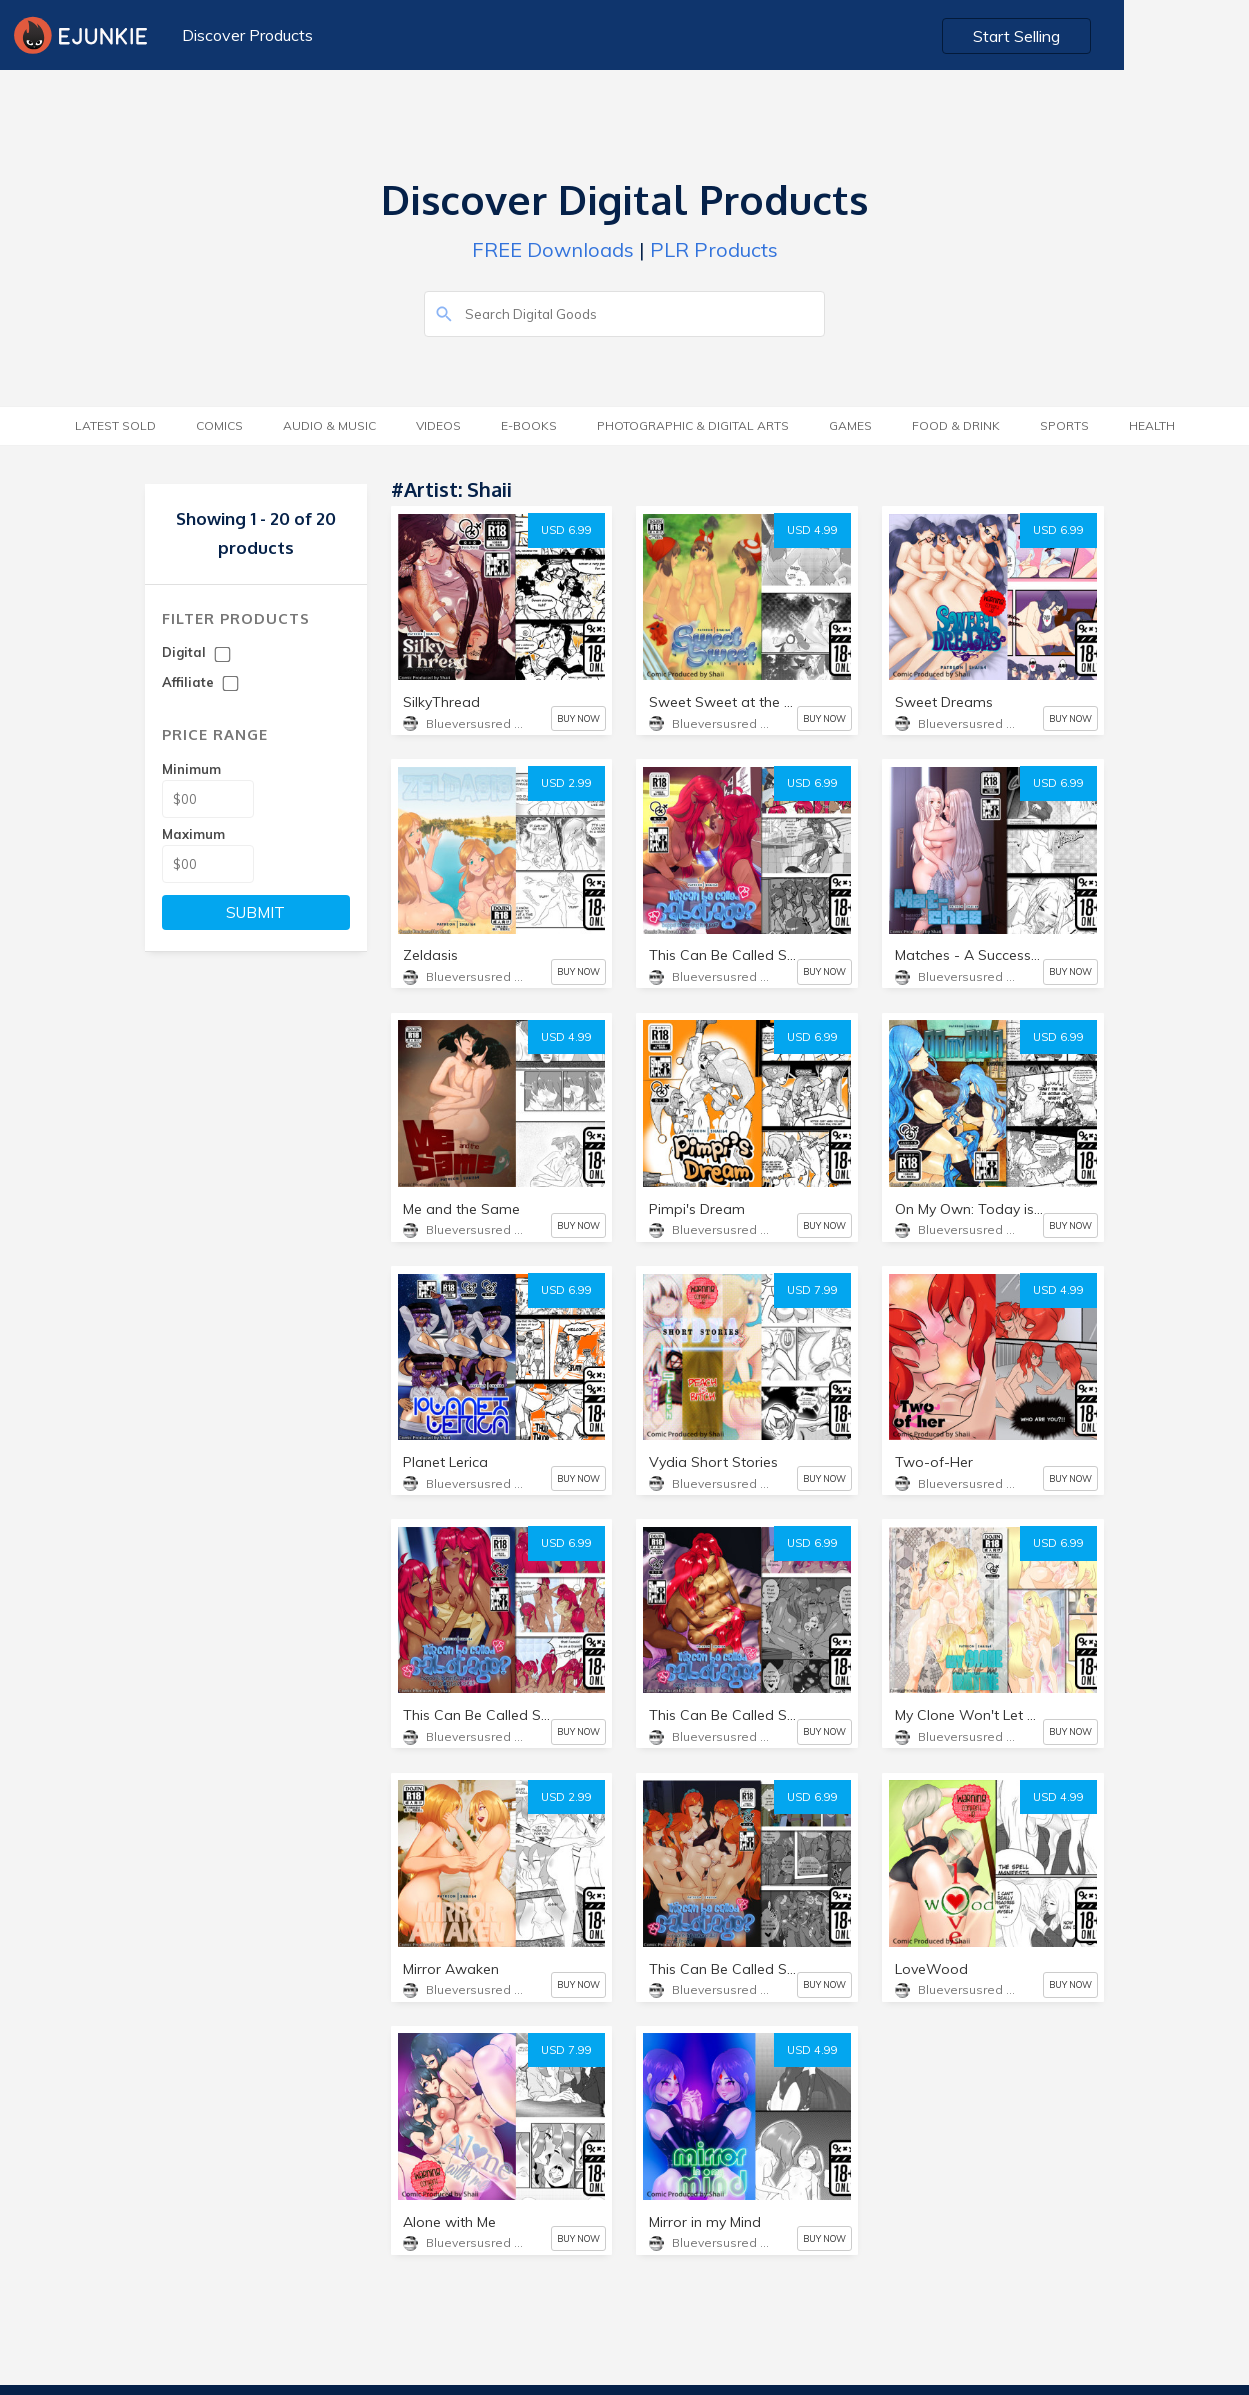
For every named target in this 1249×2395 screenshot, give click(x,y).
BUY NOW (578, 718)
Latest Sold (115, 425)
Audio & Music (329, 425)
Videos (438, 425)
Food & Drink (956, 425)
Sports (1064, 425)
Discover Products (244, 35)
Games (850, 425)
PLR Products (714, 249)
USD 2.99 (566, 783)
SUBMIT (255, 912)
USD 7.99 (812, 1290)
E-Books (529, 425)
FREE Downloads (553, 249)
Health (1152, 425)
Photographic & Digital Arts (693, 425)
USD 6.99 (566, 530)
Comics (219, 425)
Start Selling (1144, 36)
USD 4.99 (812, 530)
